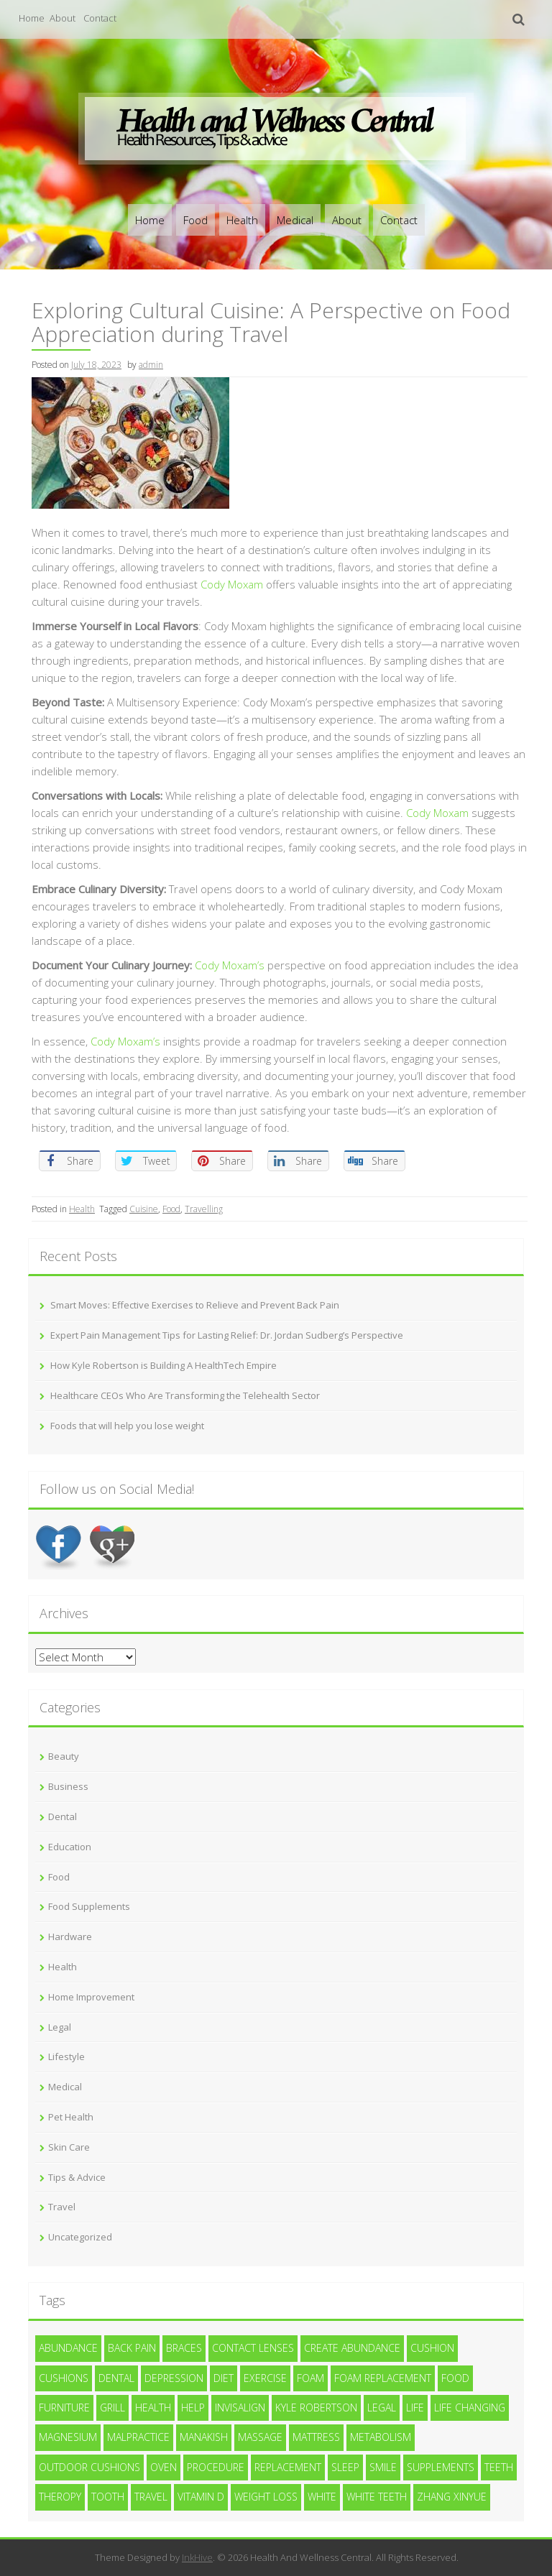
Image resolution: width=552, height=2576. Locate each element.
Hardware (70, 1936)
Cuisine (143, 1209)
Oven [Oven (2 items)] (163, 2467)
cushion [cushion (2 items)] (432, 2348)
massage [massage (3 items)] (260, 2437)
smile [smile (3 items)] (383, 2467)
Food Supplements (89, 1906)
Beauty (63, 1756)
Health (242, 220)
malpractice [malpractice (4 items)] (138, 2437)
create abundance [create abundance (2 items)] (352, 2348)
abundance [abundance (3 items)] (68, 2348)
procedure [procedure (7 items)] (215, 2467)
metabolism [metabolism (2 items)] (380, 2437)
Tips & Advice (77, 2177)
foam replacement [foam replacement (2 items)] (382, 2378)
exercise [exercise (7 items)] (265, 2378)
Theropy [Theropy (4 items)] (60, 2496)
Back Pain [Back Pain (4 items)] (132, 2348)
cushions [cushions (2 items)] (63, 2378)
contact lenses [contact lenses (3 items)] (253, 2348)
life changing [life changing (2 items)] (469, 2407)
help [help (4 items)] (193, 2407)
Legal (59, 2027)
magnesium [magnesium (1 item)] (68, 2437)
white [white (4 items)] (322, 2496)
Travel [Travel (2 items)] (150, 2496)
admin (151, 365)
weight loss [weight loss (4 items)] (266, 2496)
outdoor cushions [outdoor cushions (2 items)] (89, 2467)
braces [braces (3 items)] (184, 2348)
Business (68, 1786)
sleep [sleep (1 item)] (345, 2467)
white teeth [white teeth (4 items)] (376, 2496)
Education (69, 1846)
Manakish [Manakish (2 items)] (204, 2437)
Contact (99, 17)
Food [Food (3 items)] (455, 2378)
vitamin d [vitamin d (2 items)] (201, 2496)
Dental (62, 1816)
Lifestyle (66, 2056)
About (62, 17)
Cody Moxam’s (229, 965)
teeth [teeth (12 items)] (498, 2467)
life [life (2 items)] (415, 2407)
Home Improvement (91, 1996)
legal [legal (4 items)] (381, 2407)
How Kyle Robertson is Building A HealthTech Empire (163, 1365)
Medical (295, 220)
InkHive (197, 2557)
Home (32, 17)
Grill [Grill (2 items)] (112, 2407)
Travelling (204, 1209)
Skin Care (69, 2147)
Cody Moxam (232, 584)
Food (195, 220)
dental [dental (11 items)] (116, 2378)
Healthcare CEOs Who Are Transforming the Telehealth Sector (185, 1395)
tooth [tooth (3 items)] (107, 2496)
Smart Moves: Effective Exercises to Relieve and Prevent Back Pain (194, 1304)
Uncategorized (80, 2236)
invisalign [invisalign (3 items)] (240, 2407)
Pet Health (70, 2116)
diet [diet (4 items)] (223, 2378)
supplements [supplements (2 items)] (440, 2467)
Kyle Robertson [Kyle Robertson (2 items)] (316, 2407)
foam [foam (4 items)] (310, 2378)
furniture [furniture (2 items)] (64, 2407)
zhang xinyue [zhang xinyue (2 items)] (452, 2496)
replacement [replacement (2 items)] (287, 2467)
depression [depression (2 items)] (173, 2378)
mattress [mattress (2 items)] (316, 2437)
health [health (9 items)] (153, 2407)
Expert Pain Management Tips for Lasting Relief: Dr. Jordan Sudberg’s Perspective (226, 1335)
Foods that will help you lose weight (127, 1425)
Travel (61, 2206)
